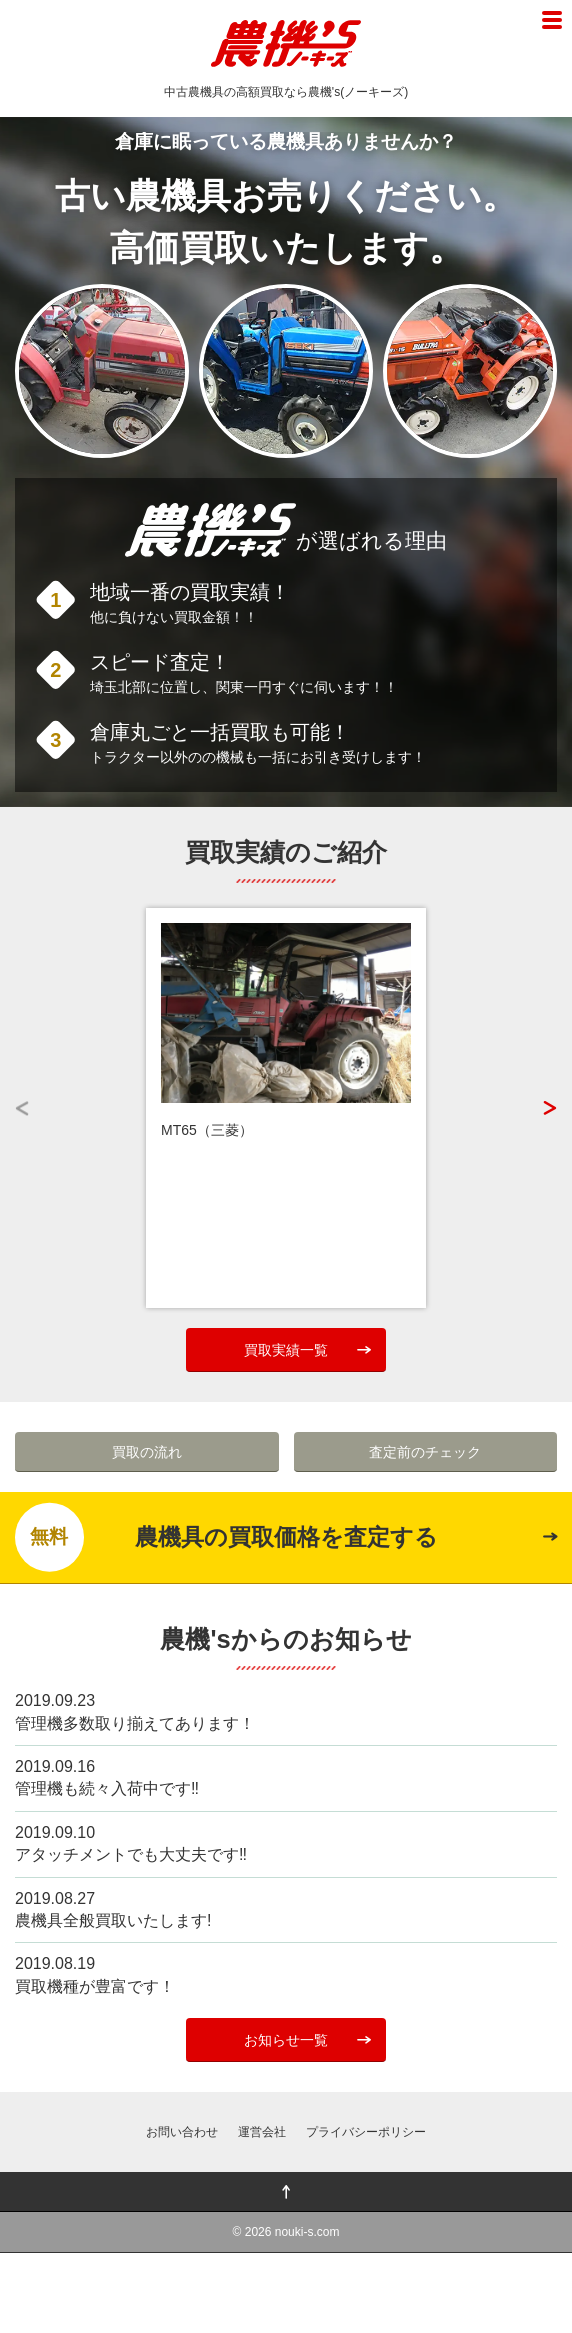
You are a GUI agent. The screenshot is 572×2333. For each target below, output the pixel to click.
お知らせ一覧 (286, 2040)
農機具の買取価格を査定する (226, 1537)
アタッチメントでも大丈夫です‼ (131, 1854)
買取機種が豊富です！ (95, 1986)
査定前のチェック (425, 1452)
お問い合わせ (182, 2132)
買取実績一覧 (286, 1350)
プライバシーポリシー (366, 2132)
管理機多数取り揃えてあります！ (135, 1723)
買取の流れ (147, 1452)
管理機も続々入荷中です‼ (107, 1788)
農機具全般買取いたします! (113, 1920)
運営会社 (262, 2132)
